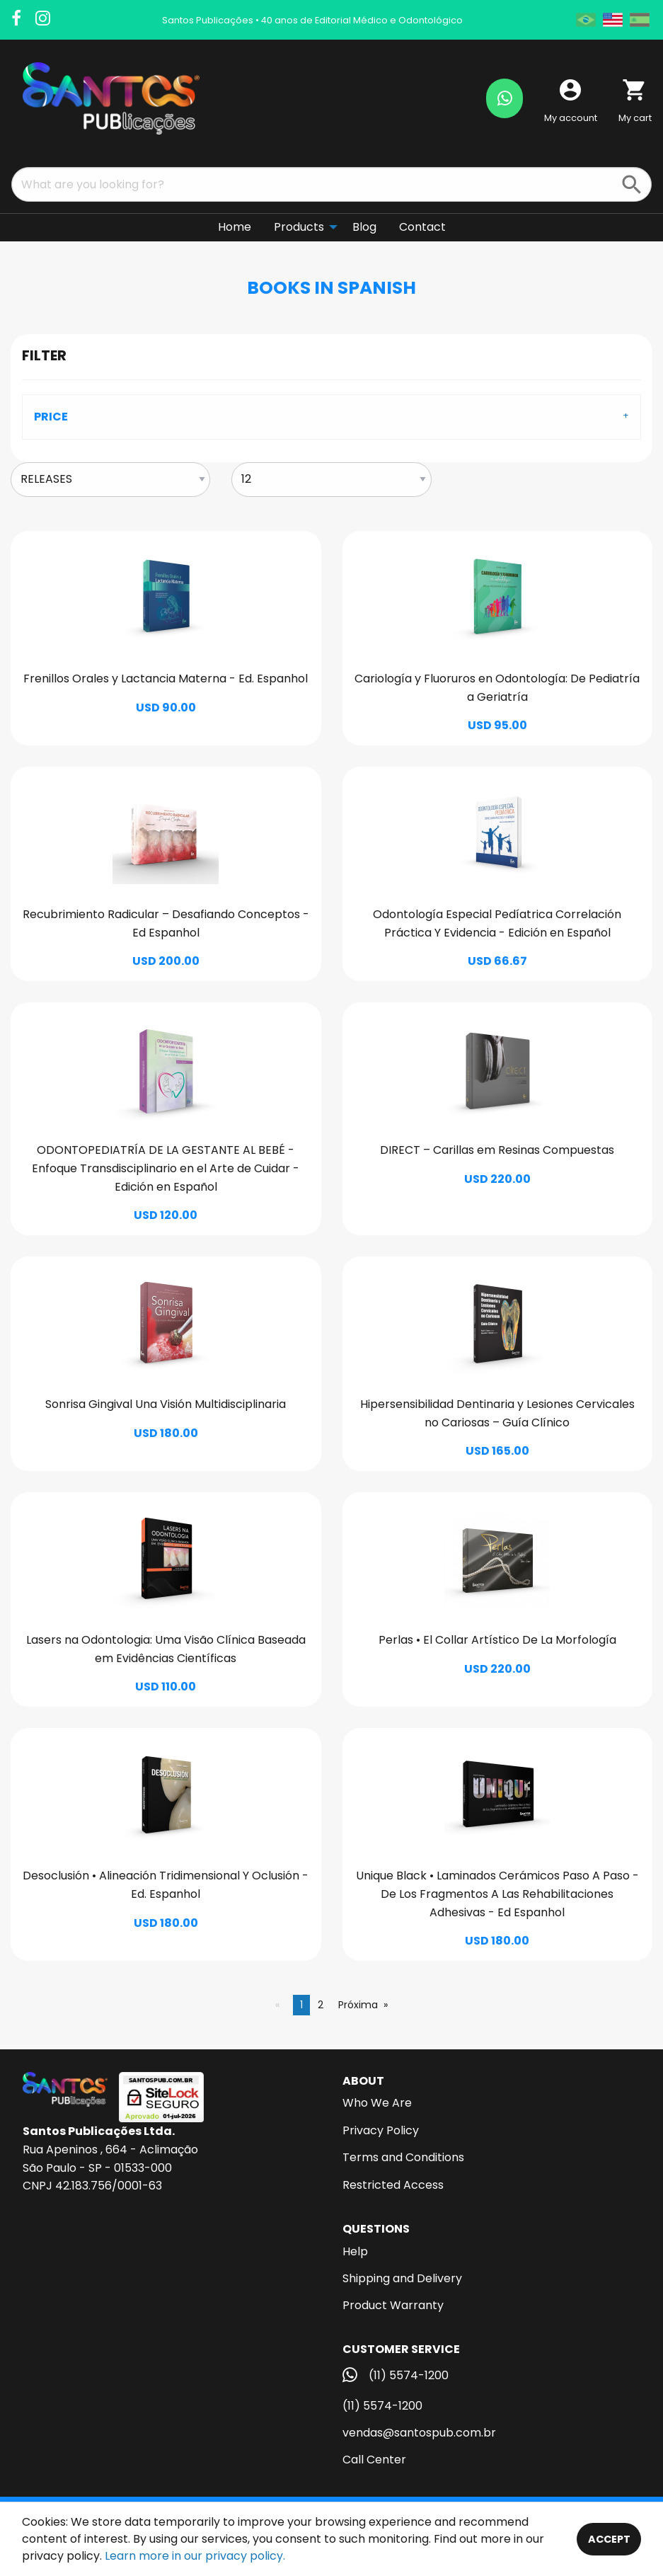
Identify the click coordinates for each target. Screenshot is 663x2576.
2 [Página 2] (320, 2005)
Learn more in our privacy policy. (195, 2556)
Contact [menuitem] (422, 227)
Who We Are (377, 2103)
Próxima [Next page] (358, 2005)
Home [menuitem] (234, 227)
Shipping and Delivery (402, 2278)
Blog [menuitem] (364, 227)
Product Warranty (393, 2305)
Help (355, 2251)
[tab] (331, 417)
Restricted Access (393, 2185)
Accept (609, 2539)
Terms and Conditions (403, 2157)
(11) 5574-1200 (382, 2406)
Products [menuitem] (299, 227)
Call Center (374, 2459)
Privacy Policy (380, 2130)
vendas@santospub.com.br (419, 2433)
